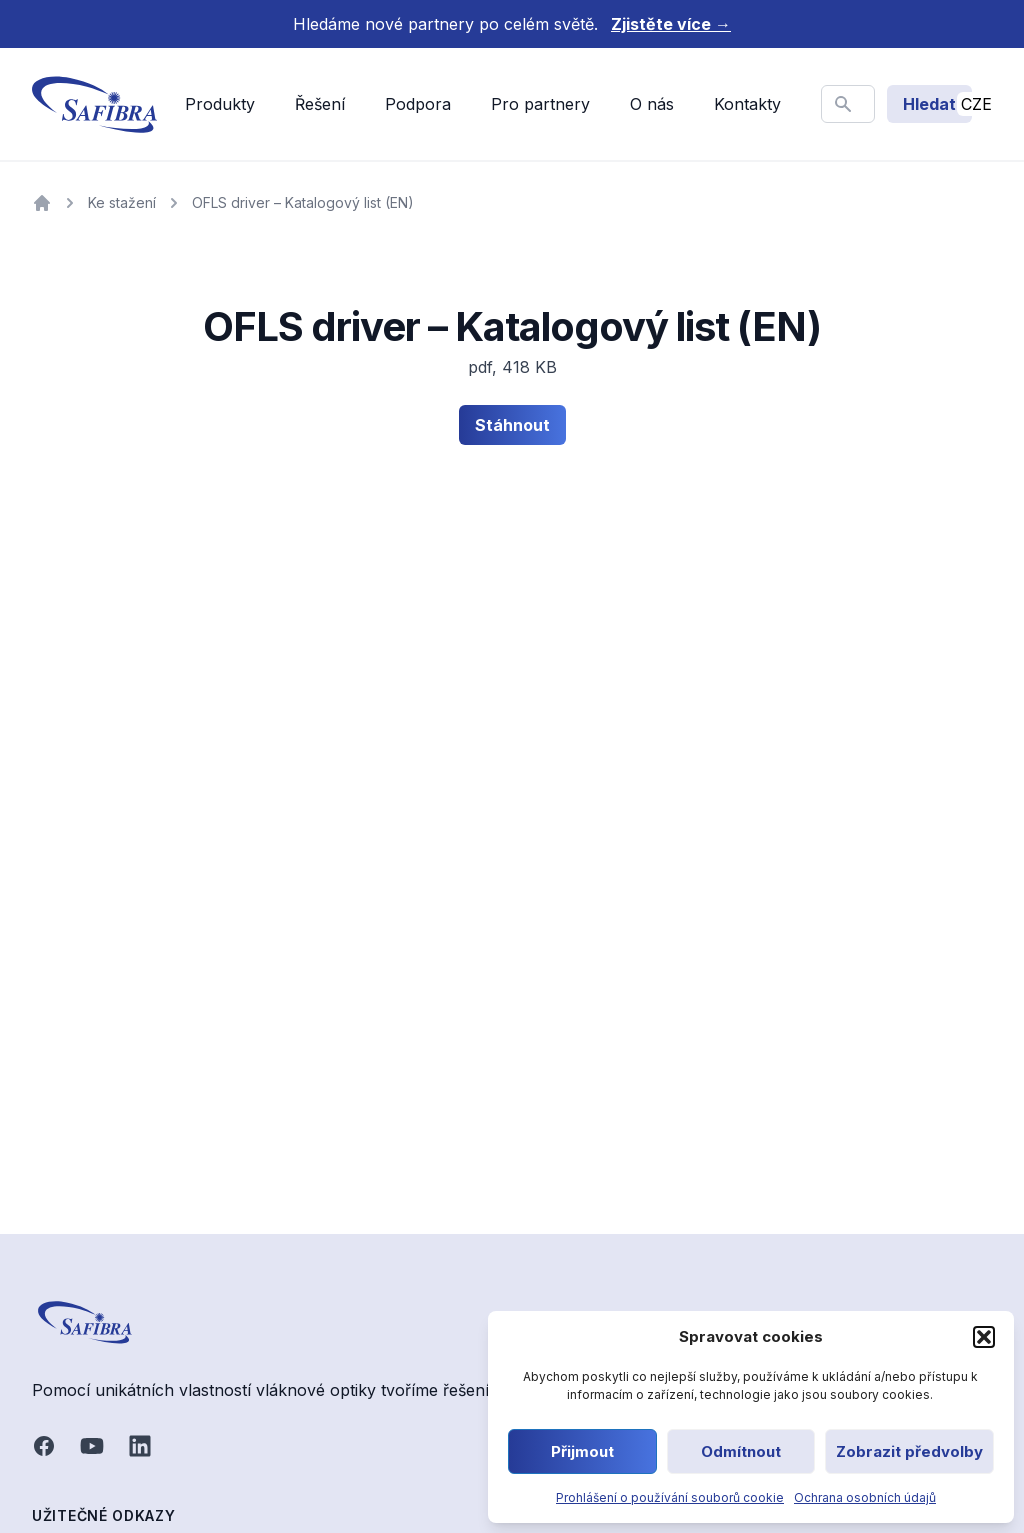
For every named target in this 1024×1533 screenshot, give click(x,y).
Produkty (220, 104)
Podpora (418, 104)
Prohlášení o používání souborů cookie (670, 1497)
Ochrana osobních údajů (865, 1497)
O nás (652, 104)
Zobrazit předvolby (909, 1451)
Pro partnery (540, 104)
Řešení (320, 104)
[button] (984, 1337)
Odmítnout (741, 1451)
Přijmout (582, 1451)
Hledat (929, 104)
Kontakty (747, 104)
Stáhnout (512, 425)
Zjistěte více (671, 24)
